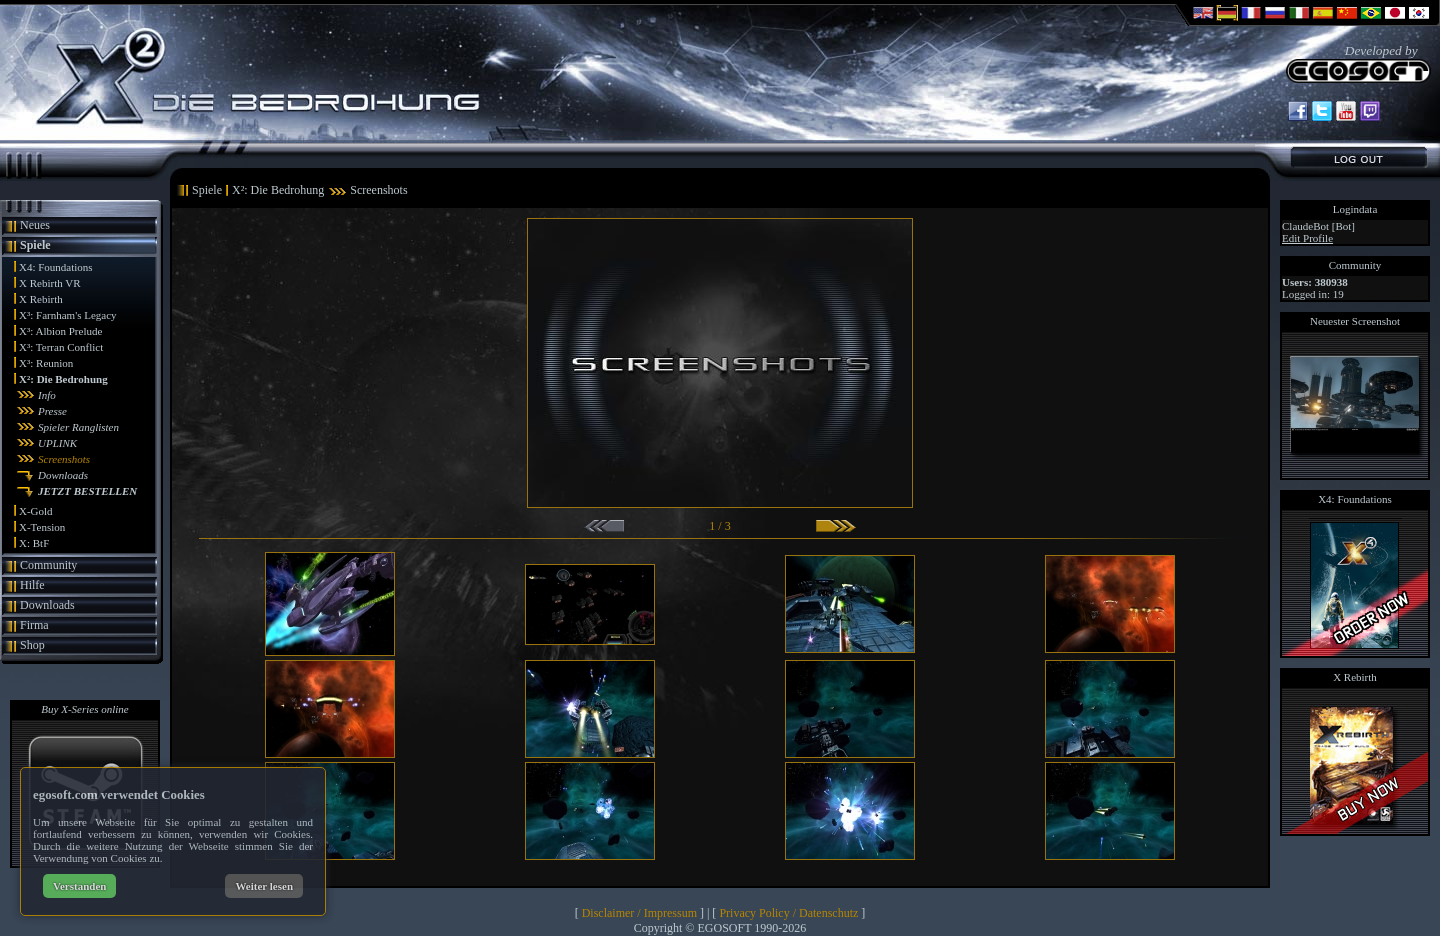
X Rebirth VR (50, 283)
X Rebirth (41, 299)
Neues (35, 225)
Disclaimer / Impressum (639, 913)
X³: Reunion (46, 363)
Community (48, 565)
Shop (32, 645)
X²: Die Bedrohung (63, 379)
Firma (34, 625)
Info (47, 395)
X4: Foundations (56, 267)
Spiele (35, 245)
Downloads (63, 475)
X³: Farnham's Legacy (68, 315)
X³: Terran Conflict (61, 347)
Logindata (1355, 209)
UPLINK (57, 443)
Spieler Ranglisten (78, 427)
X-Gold (36, 511)
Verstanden (79, 886)
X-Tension (42, 527)
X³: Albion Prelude (60, 331)
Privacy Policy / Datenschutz (788, 913)
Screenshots (64, 459)
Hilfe (32, 585)
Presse (52, 411)
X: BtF (34, 543)
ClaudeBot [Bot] (1318, 226)
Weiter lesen (264, 886)
